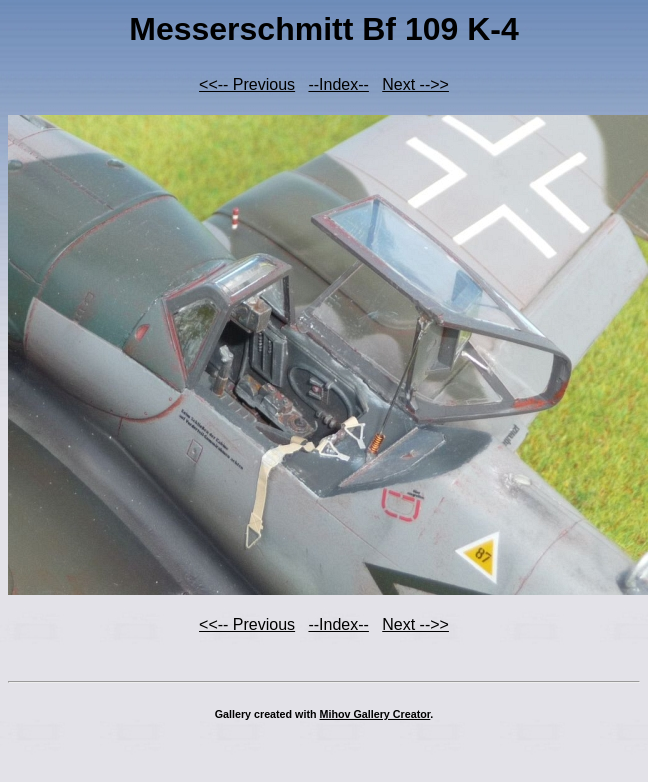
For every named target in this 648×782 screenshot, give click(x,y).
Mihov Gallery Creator (375, 714)
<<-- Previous (247, 84)
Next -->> (415, 84)
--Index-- (338, 84)
